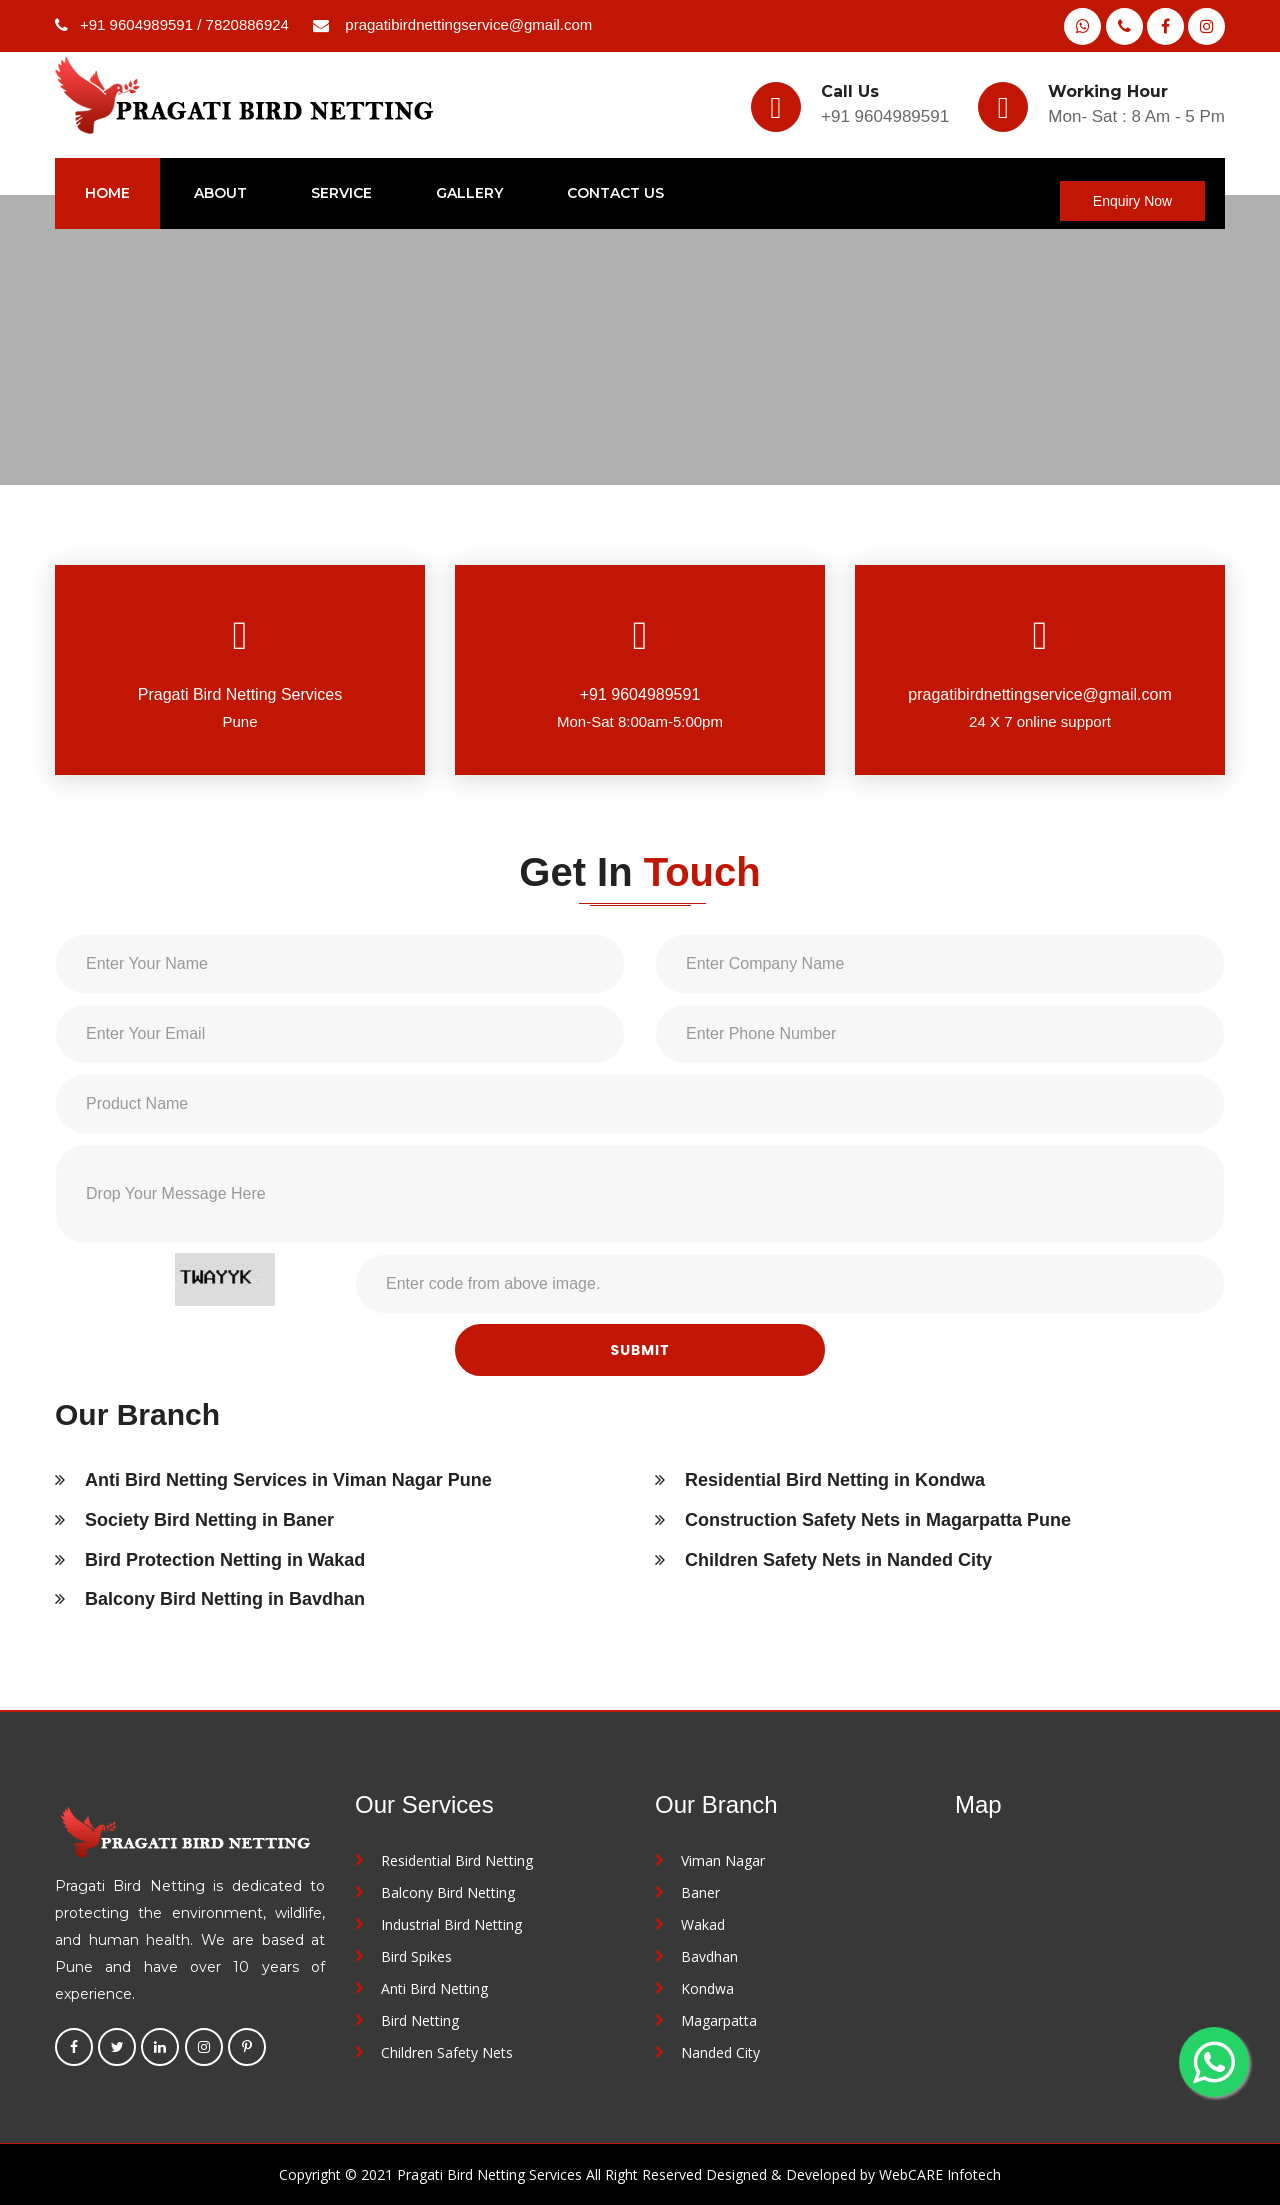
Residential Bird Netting (457, 1860)
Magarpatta (719, 2020)
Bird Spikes (416, 1956)
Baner (700, 1892)
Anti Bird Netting (434, 1988)
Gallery (469, 193)
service (341, 193)
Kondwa (707, 1988)
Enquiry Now (1132, 201)
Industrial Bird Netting (451, 1924)
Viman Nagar (723, 1860)
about (220, 193)
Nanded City (720, 2052)
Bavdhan (709, 1956)
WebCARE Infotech (940, 2174)
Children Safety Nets (447, 2052)
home (107, 193)
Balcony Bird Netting (448, 1892)
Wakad (703, 1924)
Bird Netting (420, 2020)
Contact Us (615, 193)
